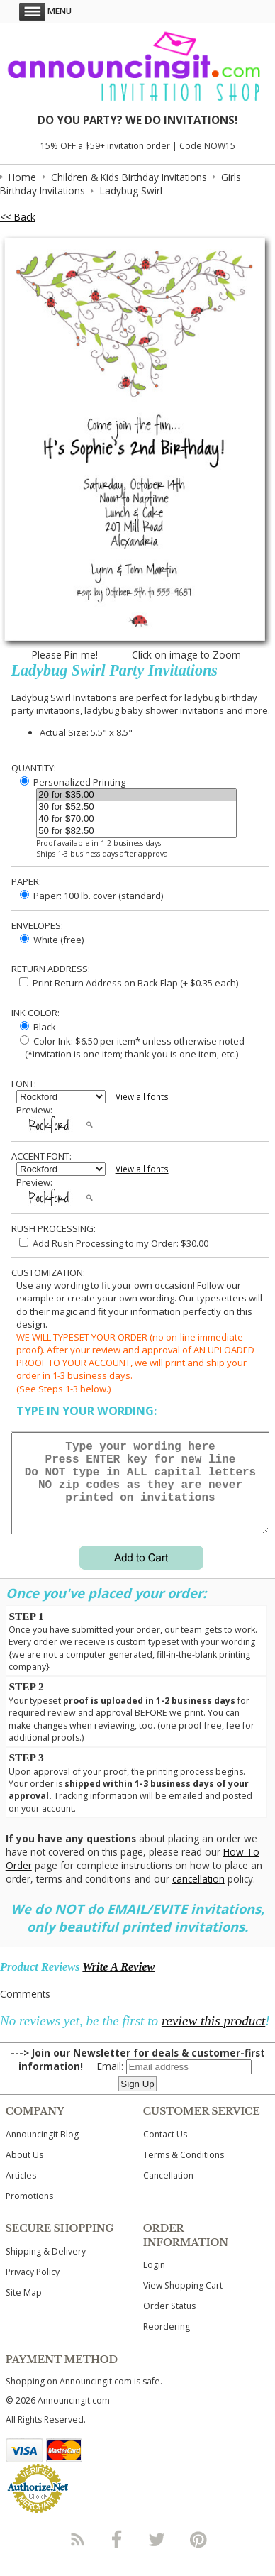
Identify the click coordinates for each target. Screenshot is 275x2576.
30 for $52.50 (136, 807)
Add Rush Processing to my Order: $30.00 (113, 1243)
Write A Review (118, 1984)
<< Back (17, 217)
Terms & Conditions (183, 2172)
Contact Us (165, 2151)
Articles (21, 2192)
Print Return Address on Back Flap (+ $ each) (128, 982)
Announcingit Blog (42, 2151)
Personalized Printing (72, 782)
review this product (213, 2037)
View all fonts (142, 1096)
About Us (24, 2172)
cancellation (198, 1896)
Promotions (29, 2213)
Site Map (24, 2309)
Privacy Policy (33, 2289)
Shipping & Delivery (46, 2268)
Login (154, 2282)
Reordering (166, 2344)
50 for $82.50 (136, 831)
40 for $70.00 (136, 819)
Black (38, 1026)
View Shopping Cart (183, 2302)
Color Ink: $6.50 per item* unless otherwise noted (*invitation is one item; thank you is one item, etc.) (130, 1047)
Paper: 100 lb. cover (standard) (91, 895)
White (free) (52, 939)
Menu (45, 11)
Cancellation (168, 2192)
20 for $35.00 (136, 795)
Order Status (169, 2323)
